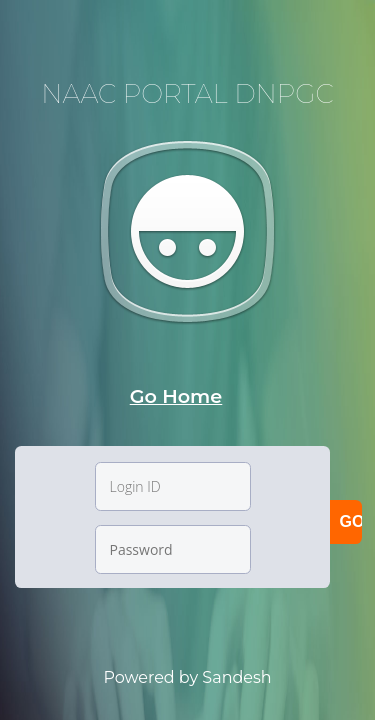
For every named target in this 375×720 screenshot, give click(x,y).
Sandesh (236, 677)
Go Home (176, 396)
